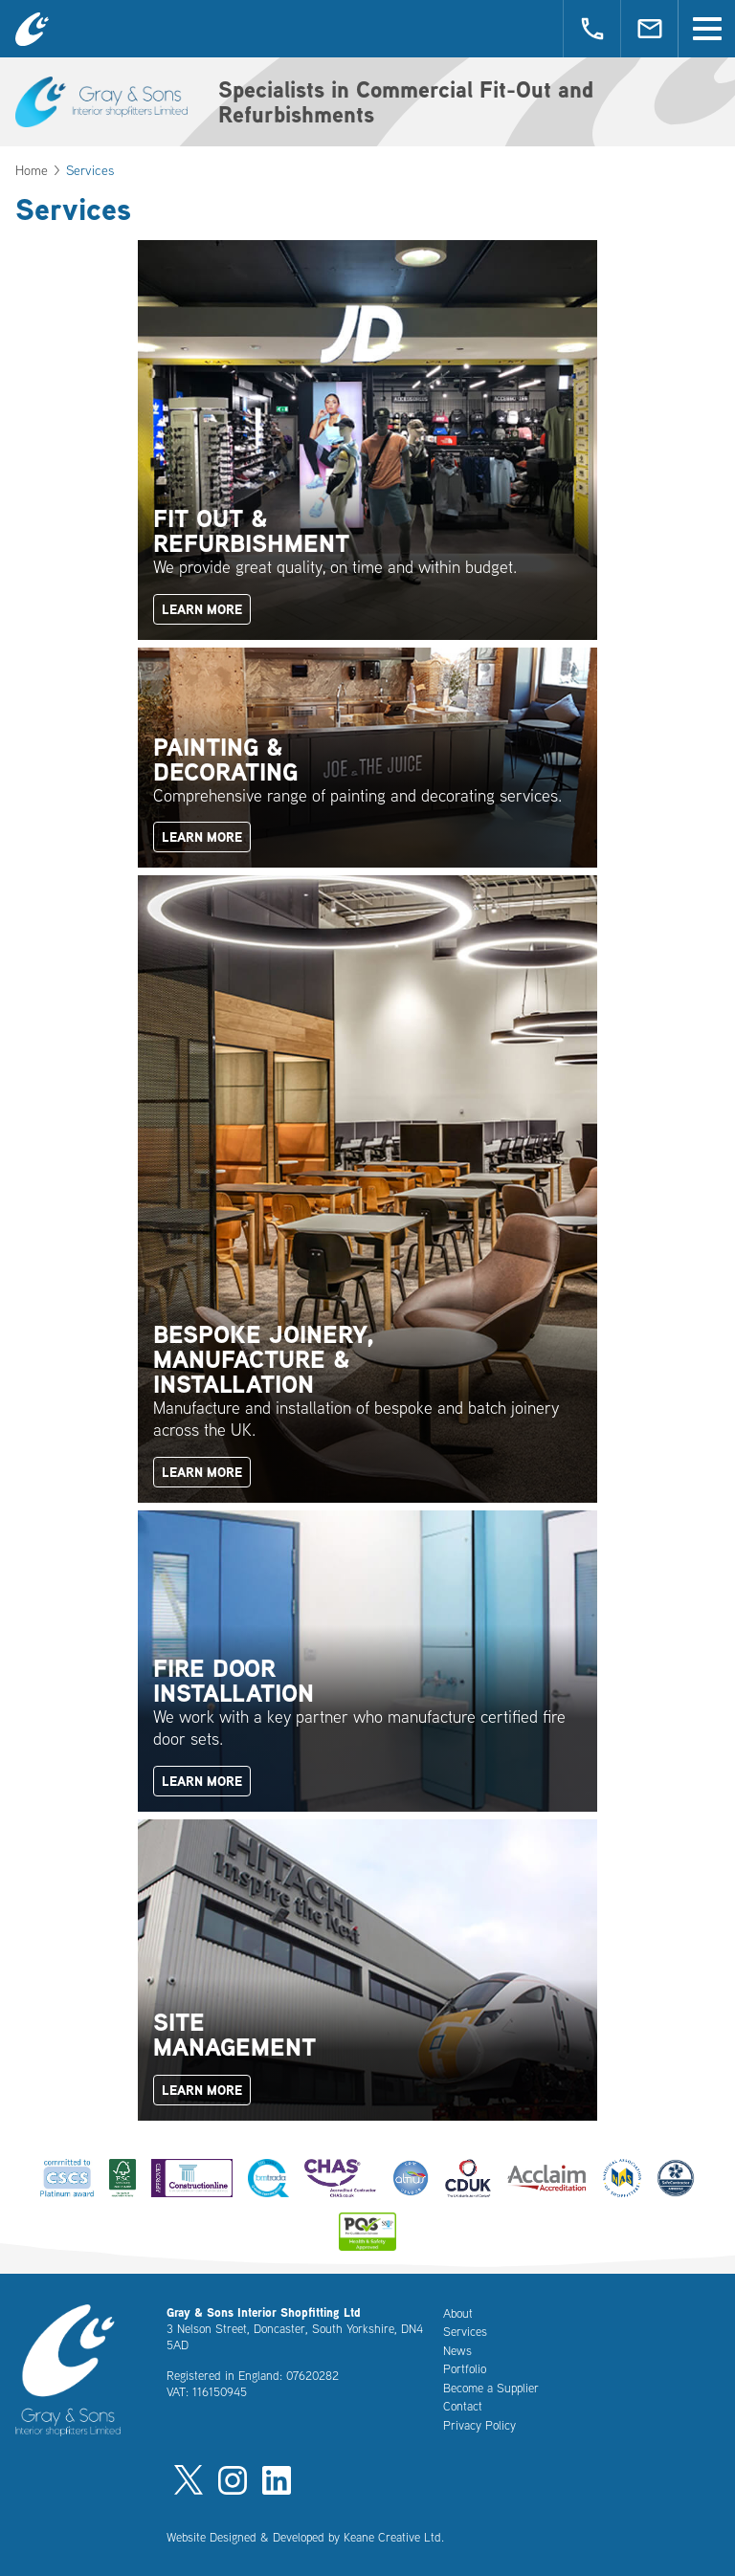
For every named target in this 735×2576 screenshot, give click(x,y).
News (457, 2350)
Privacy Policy (479, 2425)
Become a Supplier (491, 2387)
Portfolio (464, 2368)
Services (465, 2331)
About (458, 2313)
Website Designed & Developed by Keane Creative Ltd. (305, 2536)
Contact (462, 2405)
